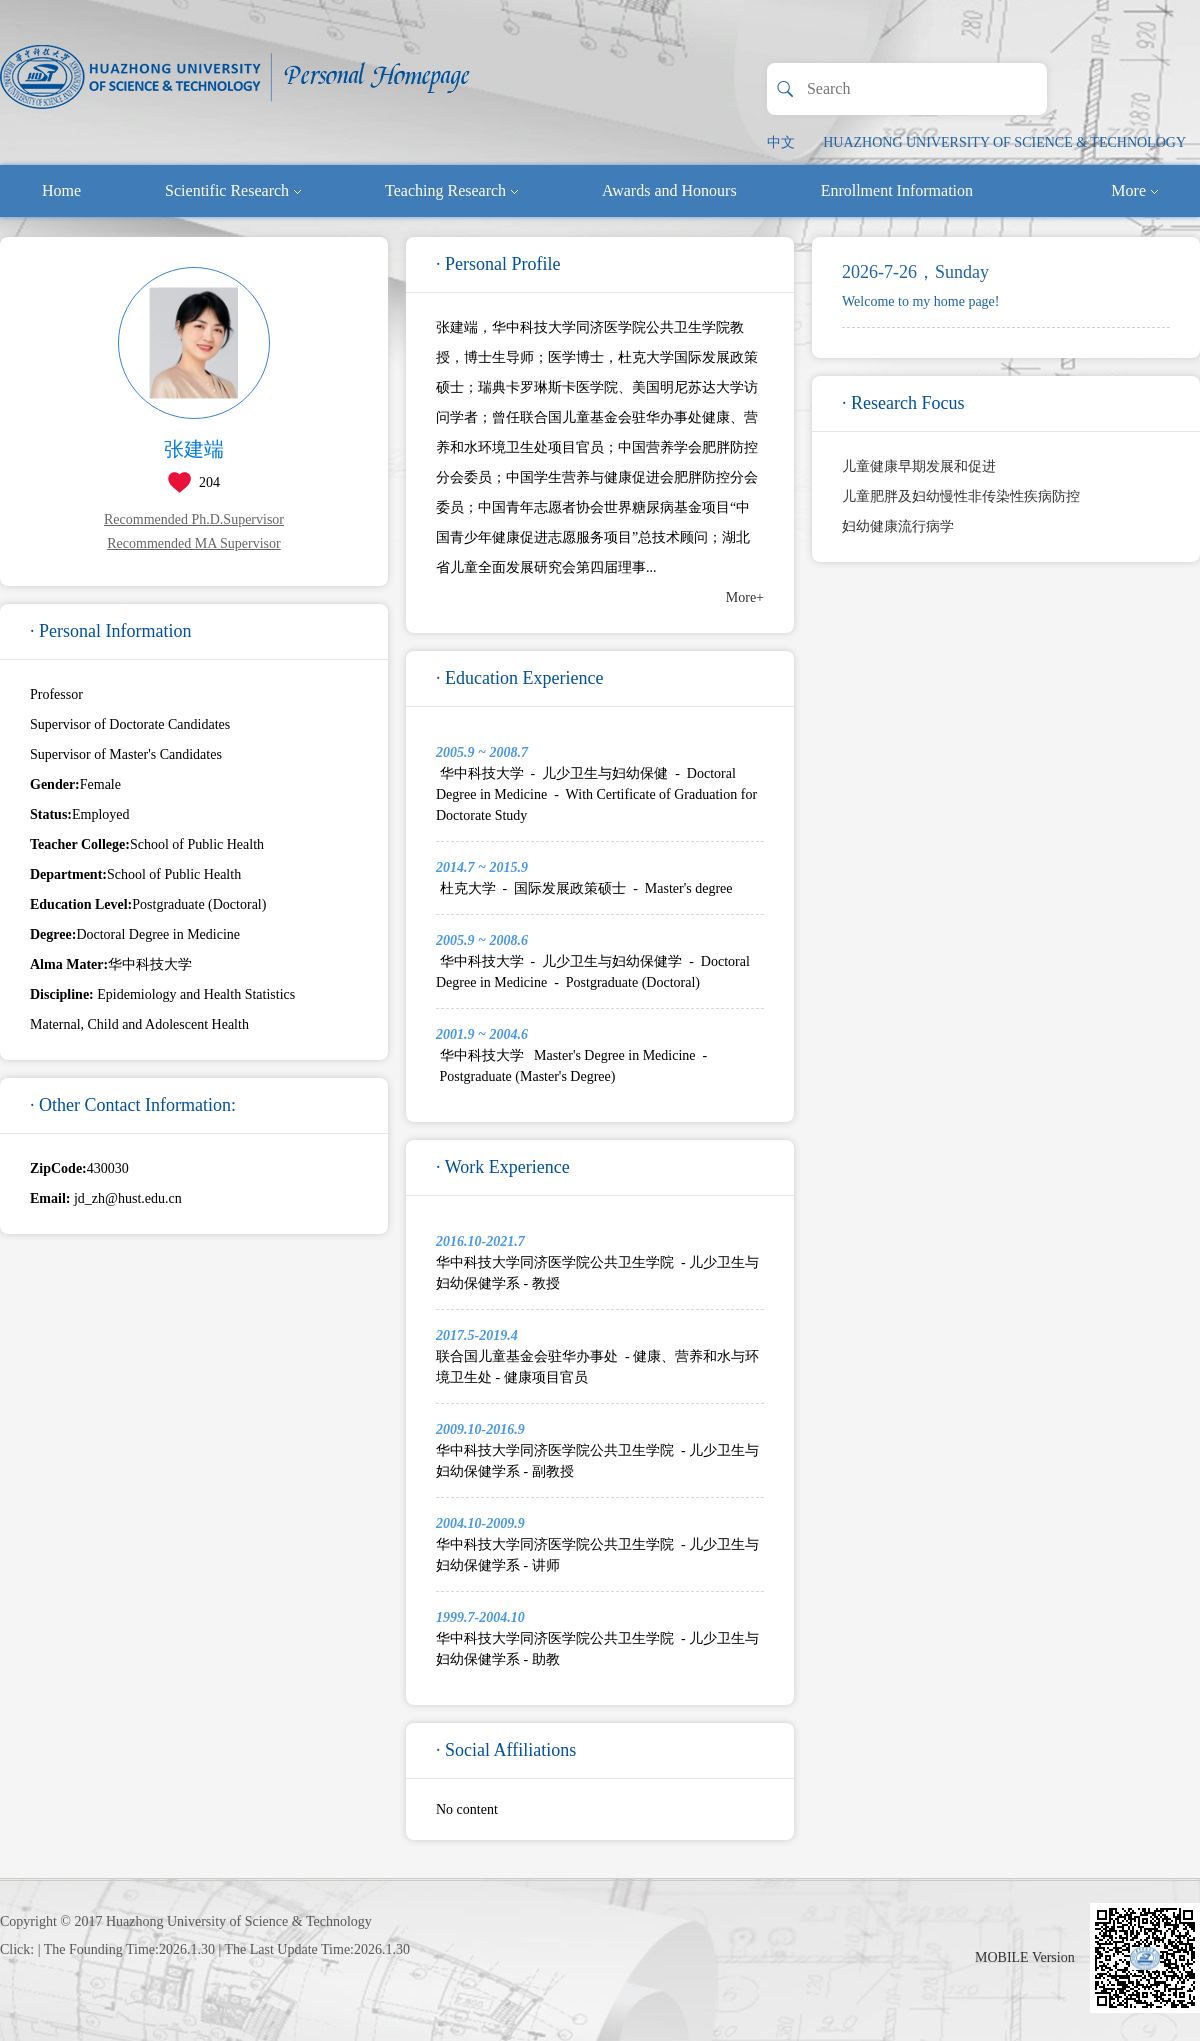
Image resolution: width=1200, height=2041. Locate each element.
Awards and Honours (669, 190)
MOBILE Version (1025, 1957)
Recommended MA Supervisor (193, 543)
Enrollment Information (897, 190)
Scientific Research (233, 190)
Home (61, 190)
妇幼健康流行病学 (898, 526)
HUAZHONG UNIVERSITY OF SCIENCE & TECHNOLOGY (1004, 142)
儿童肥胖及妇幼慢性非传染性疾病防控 (961, 496)
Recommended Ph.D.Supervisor (194, 519)
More (1134, 190)
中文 (781, 142)
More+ (745, 597)
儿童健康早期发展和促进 (919, 466)
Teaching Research (451, 190)
